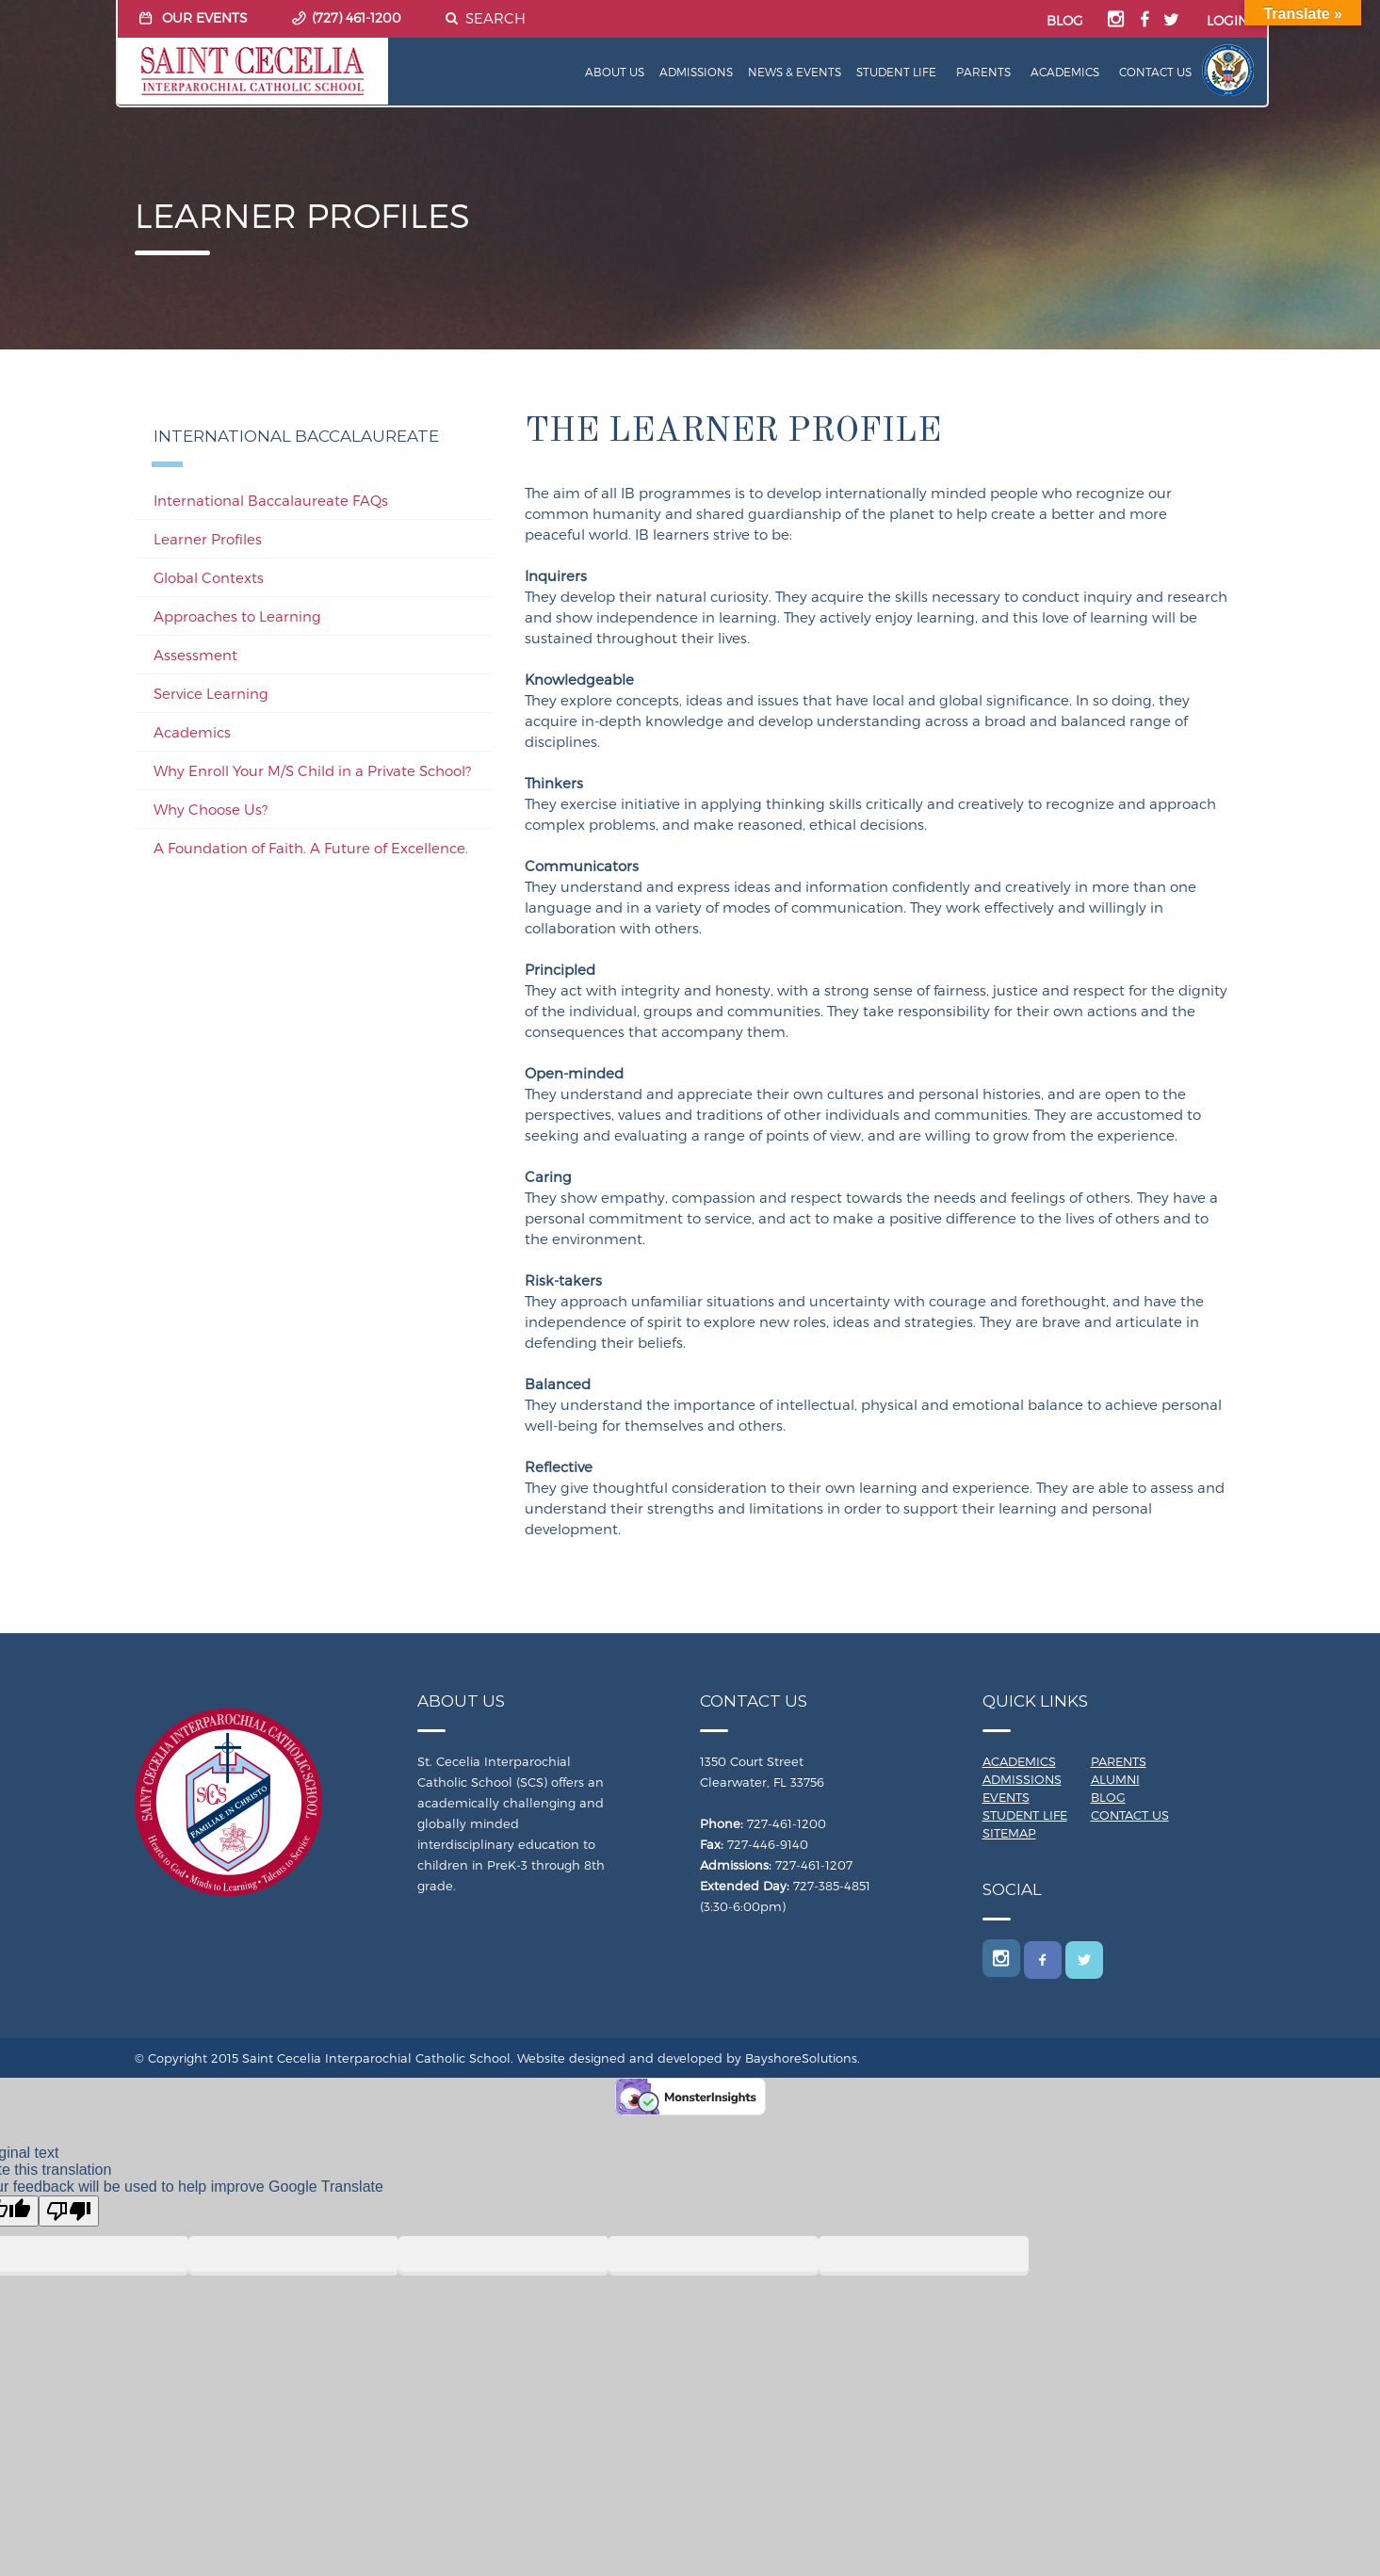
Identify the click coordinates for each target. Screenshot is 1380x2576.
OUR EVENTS (205, 17)
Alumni (1115, 1779)
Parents (983, 71)
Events (1006, 1797)
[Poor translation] (69, 2211)
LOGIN (1227, 20)
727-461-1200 (786, 1823)
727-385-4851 (831, 1885)
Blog (1108, 1797)
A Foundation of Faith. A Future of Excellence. (311, 847)
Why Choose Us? (211, 809)
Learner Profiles (208, 538)
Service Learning (211, 693)
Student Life (896, 71)
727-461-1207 (813, 1864)
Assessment (195, 654)
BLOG (1065, 20)
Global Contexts (209, 577)
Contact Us (1155, 71)
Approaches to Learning (237, 616)
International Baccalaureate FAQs (271, 500)
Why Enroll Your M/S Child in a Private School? (312, 770)
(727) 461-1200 (356, 17)
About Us (614, 71)
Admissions (696, 71)
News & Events (794, 71)
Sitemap (1009, 1832)
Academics (1065, 71)
